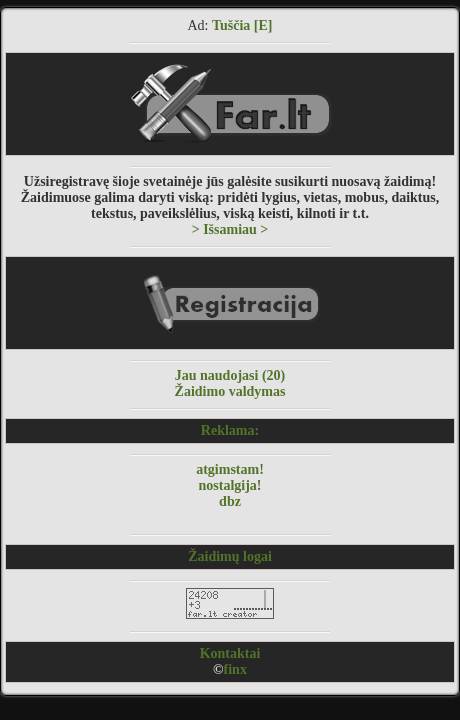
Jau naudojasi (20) (230, 375)
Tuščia (231, 25)
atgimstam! (230, 469)
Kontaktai (230, 653)
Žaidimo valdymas (230, 391)
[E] (263, 25)
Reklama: (230, 430)
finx (235, 669)
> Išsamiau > (230, 229)
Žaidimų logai (230, 556)
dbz (230, 501)
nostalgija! (230, 485)
